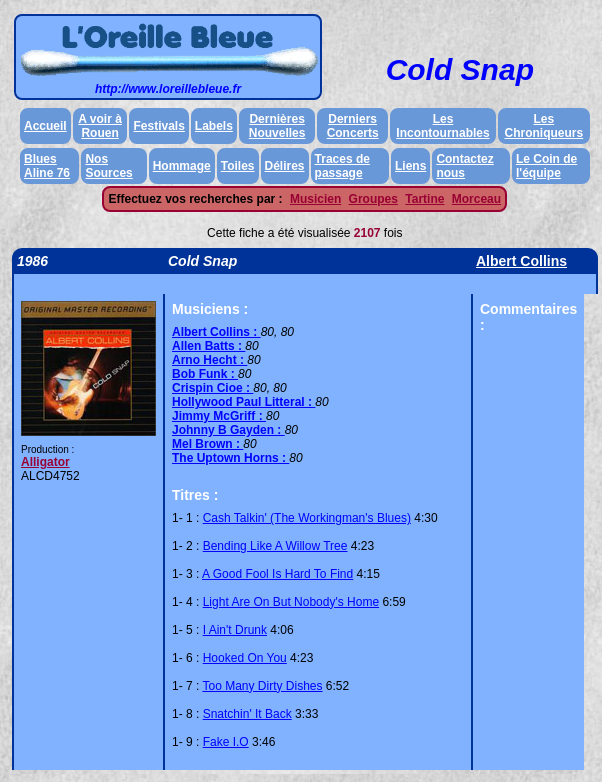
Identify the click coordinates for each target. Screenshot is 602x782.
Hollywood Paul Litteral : (243, 402)
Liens (410, 166)
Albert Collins (521, 261)
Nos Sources (108, 166)
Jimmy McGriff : (219, 416)
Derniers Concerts (353, 126)
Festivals (158, 126)
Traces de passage (342, 166)
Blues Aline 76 (47, 166)
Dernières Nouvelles (277, 126)
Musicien (315, 199)
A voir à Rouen (100, 126)
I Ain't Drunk (235, 630)
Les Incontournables (442, 126)
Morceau (476, 199)
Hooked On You (245, 658)
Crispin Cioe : (212, 388)
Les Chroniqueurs (544, 126)
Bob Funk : (205, 374)
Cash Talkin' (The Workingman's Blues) (307, 518)
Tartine (424, 199)
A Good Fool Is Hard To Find (277, 574)
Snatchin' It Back (247, 714)
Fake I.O (226, 742)
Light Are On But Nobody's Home (291, 602)
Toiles (238, 166)
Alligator (45, 462)
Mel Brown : (207, 444)
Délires (285, 166)
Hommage (182, 166)
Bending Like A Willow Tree (275, 546)
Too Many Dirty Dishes (262, 686)
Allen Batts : (208, 346)
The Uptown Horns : (230, 458)
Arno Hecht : (209, 360)
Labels (214, 126)
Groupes (373, 199)
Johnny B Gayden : (228, 430)
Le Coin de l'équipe (546, 166)
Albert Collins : (216, 332)
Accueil (45, 126)
